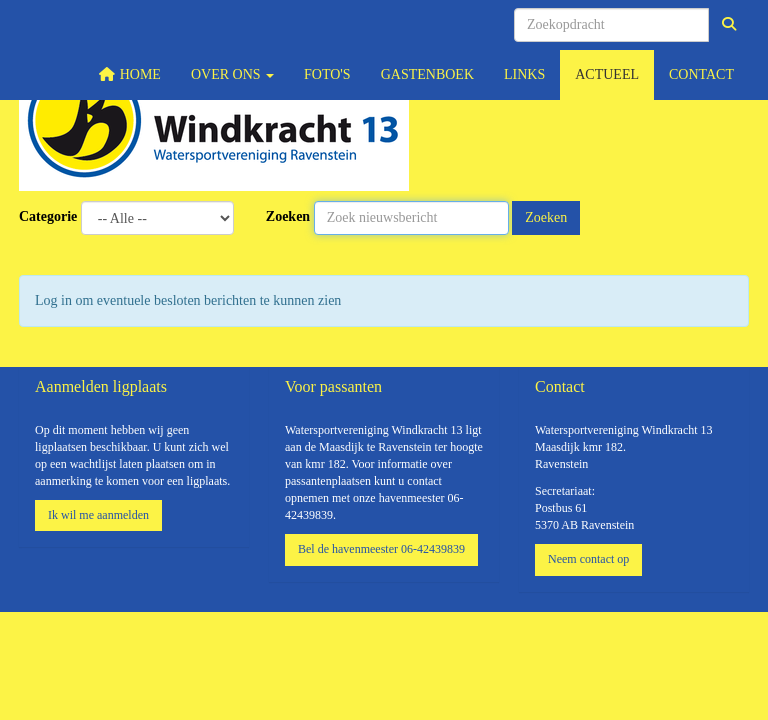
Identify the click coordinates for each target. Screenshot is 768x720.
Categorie (48, 216)
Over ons (232, 74)
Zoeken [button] (546, 217)
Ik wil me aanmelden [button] (98, 515)
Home (130, 74)
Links (524, 74)
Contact (701, 74)
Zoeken (288, 216)
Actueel (607, 74)
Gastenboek (427, 74)
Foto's (327, 74)
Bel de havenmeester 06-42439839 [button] (381, 549)
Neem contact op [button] (588, 559)
